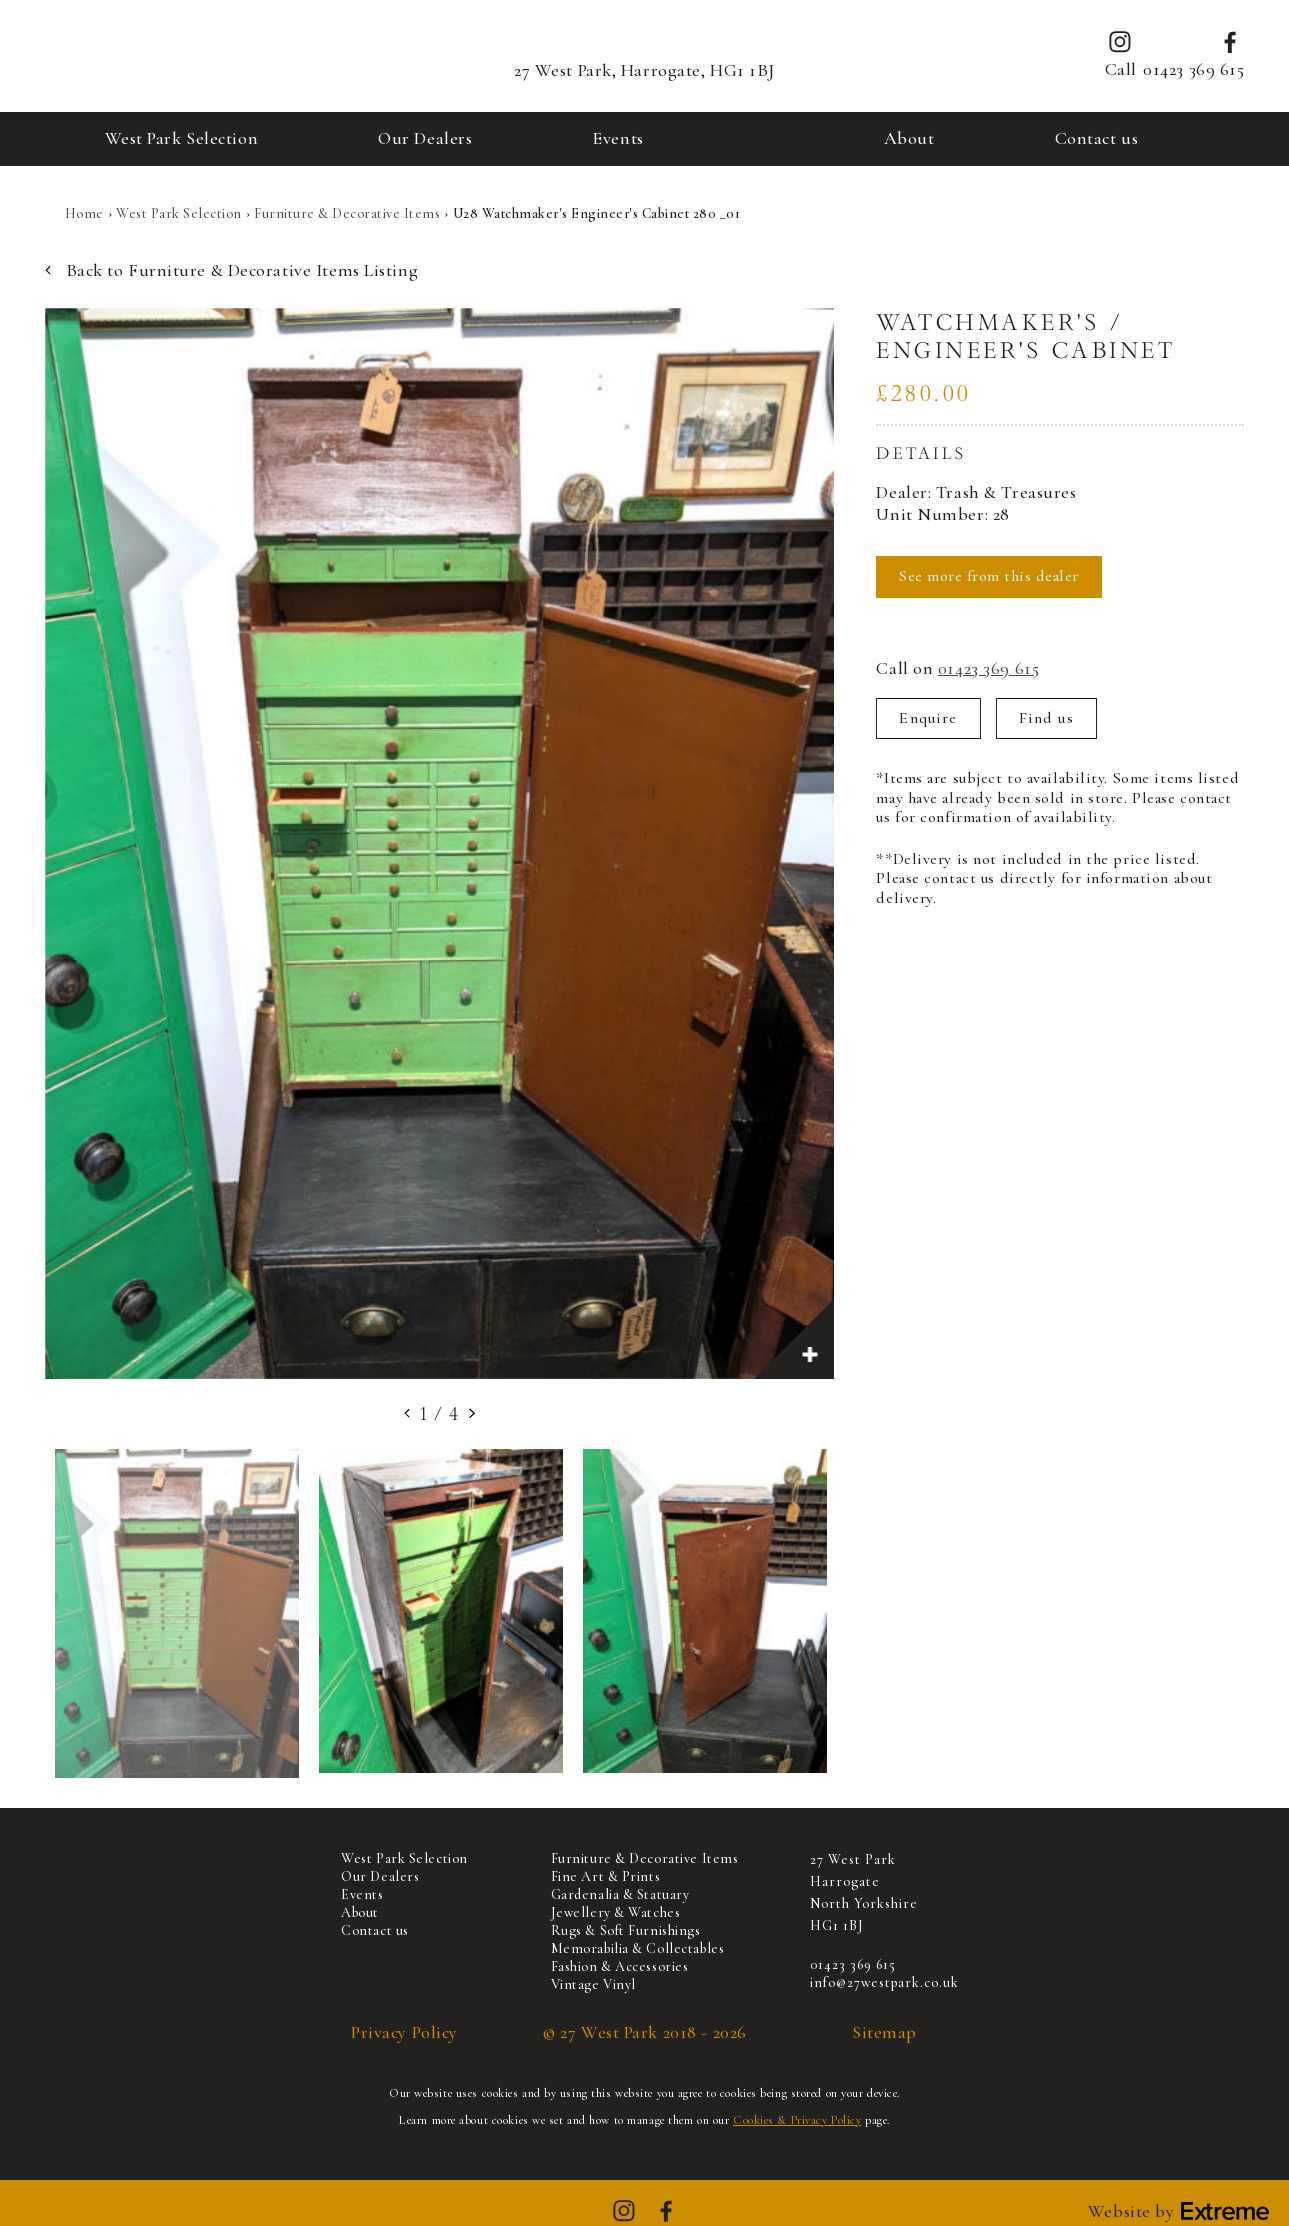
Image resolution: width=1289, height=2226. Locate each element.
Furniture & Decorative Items (347, 213)
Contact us (1097, 138)
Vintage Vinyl (593, 1984)
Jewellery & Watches (616, 1912)
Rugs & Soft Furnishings (626, 1930)
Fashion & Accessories (620, 1966)
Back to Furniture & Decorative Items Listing (232, 270)
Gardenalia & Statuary (620, 1894)
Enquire (928, 718)
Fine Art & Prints (606, 1876)
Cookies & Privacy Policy (797, 2120)
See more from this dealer (989, 576)
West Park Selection (182, 138)
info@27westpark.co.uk (884, 1982)
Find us (1046, 718)
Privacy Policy (404, 2032)
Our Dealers (425, 138)
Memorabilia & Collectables (638, 1948)
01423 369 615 (1193, 69)
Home (84, 213)
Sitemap (884, 2032)
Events (617, 138)
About (909, 138)
